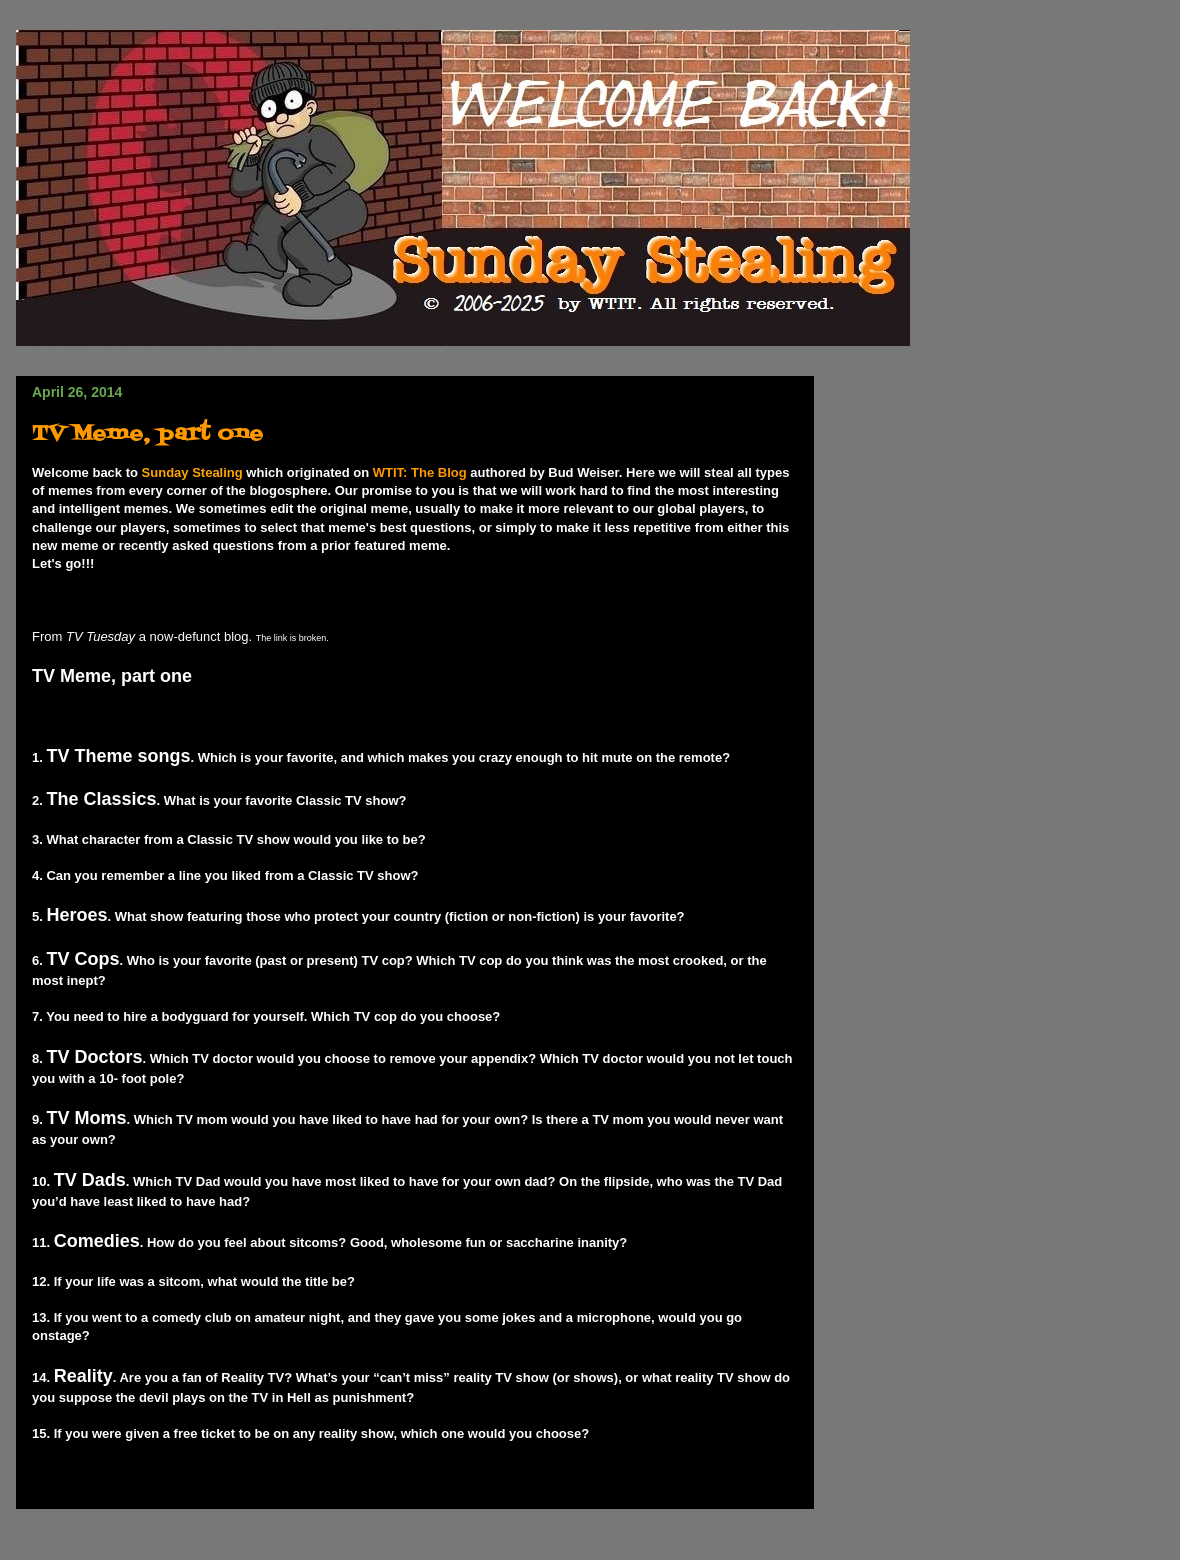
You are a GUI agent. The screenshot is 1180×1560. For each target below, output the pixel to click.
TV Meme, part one (147, 434)
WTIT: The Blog (420, 472)
